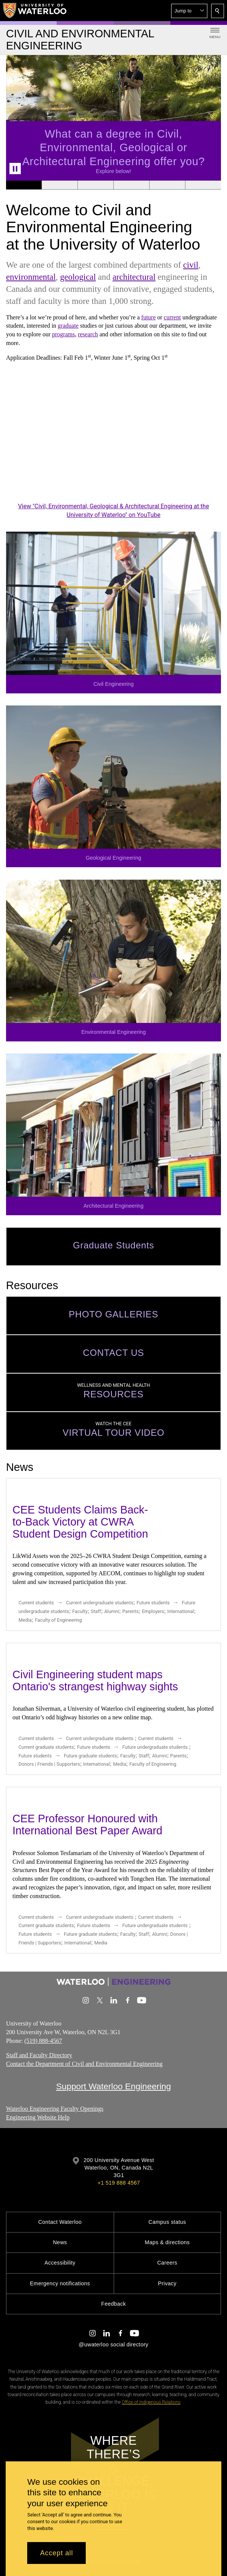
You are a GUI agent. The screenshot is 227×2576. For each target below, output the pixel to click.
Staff (96, 1611)
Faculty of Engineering (58, 1620)
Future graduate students (90, 1755)
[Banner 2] (59, 185)
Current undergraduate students (99, 1602)
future (148, 317)
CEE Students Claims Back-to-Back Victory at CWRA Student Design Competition (80, 1521)
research (88, 334)
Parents (130, 1611)
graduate (68, 325)
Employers (153, 1611)
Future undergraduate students (155, 1747)
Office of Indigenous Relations (151, 2402)
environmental (31, 277)
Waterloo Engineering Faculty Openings (54, 2108)
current (172, 317)
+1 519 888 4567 (118, 2183)
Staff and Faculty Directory (39, 2055)
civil (190, 265)
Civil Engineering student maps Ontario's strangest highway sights (95, 1680)
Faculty (79, 1611)
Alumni (111, 1611)
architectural (134, 277)
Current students (36, 1602)
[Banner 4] (131, 185)
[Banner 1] (24, 185)
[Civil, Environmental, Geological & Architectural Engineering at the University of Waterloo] (113, 440)
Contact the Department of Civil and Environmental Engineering (84, 2064)
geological (78, 277)
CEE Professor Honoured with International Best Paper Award (87, 1824)
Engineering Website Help (37, 2117)
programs (63, 334)
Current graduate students (46, 1747)
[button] (189, 11)
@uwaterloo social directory (113, 2344)
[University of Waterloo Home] (35, 10)
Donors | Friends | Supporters (49, 1764)
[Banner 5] (167, 185)
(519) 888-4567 (43, 2041)
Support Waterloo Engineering (113, 2086)
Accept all (56, 2553)
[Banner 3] (95, 185)
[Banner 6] (203, 185)
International (180, 1611)
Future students (153, 1602)
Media (25, 1620)
